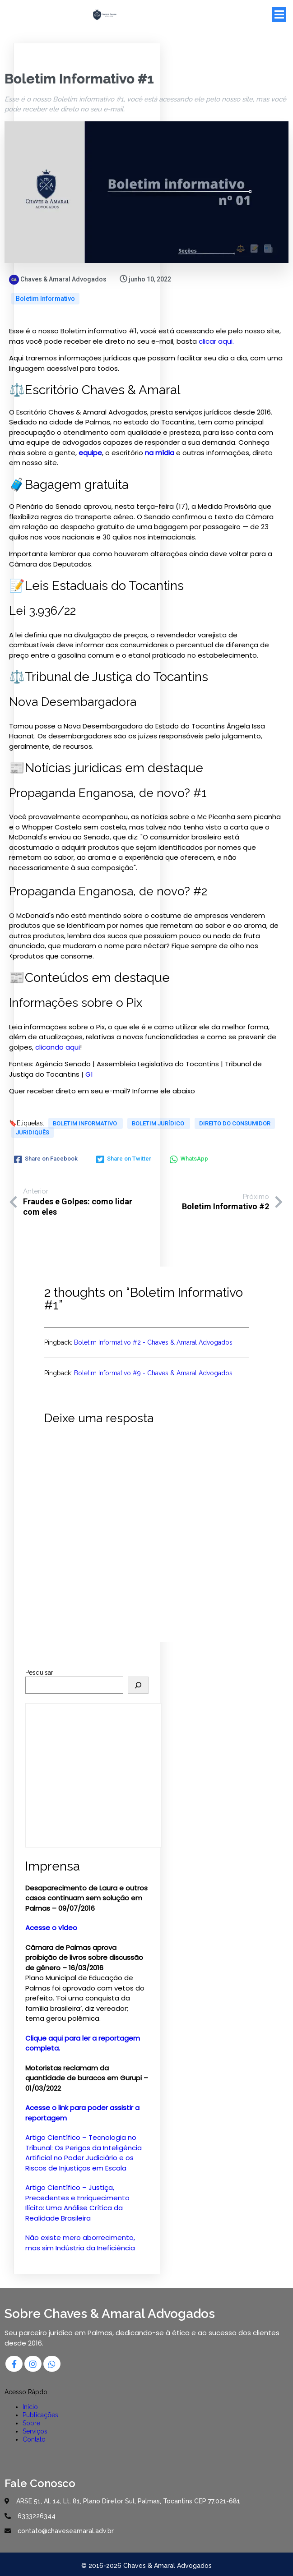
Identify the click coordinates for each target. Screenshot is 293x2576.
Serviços (35, 2430)
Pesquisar (39, 1672)
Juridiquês (32, 1132)
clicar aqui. (216, 341)
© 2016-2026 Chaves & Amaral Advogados (146, 2566)
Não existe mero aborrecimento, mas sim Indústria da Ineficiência (80, 2242)
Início (30, 2406)
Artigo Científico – (56, 2187)
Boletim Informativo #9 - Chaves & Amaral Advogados (153, 1372)
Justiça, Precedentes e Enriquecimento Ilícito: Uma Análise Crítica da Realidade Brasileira (77, 2202)
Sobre (31, 2422)
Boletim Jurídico (159, 1123)
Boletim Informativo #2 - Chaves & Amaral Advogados (153, 1342)
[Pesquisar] (138, 1684)
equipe (90, 452)
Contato (34, 2438)
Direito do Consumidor (234, 1123)
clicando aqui (57, 1046)
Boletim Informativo (45, 298)
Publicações (40, 2414)
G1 (89, 1073)
